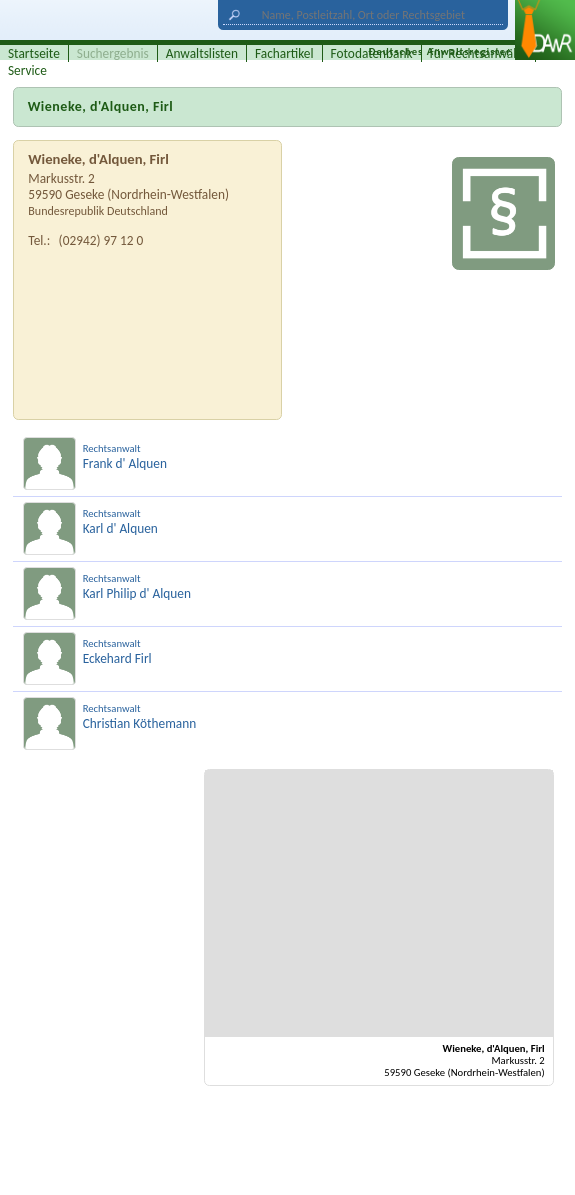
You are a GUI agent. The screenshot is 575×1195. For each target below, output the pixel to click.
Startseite (34, 53)
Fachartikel (284, 53)
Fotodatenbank (372, 53)
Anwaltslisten (202, 53)
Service (27, 70)
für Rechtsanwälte (479, 53)
